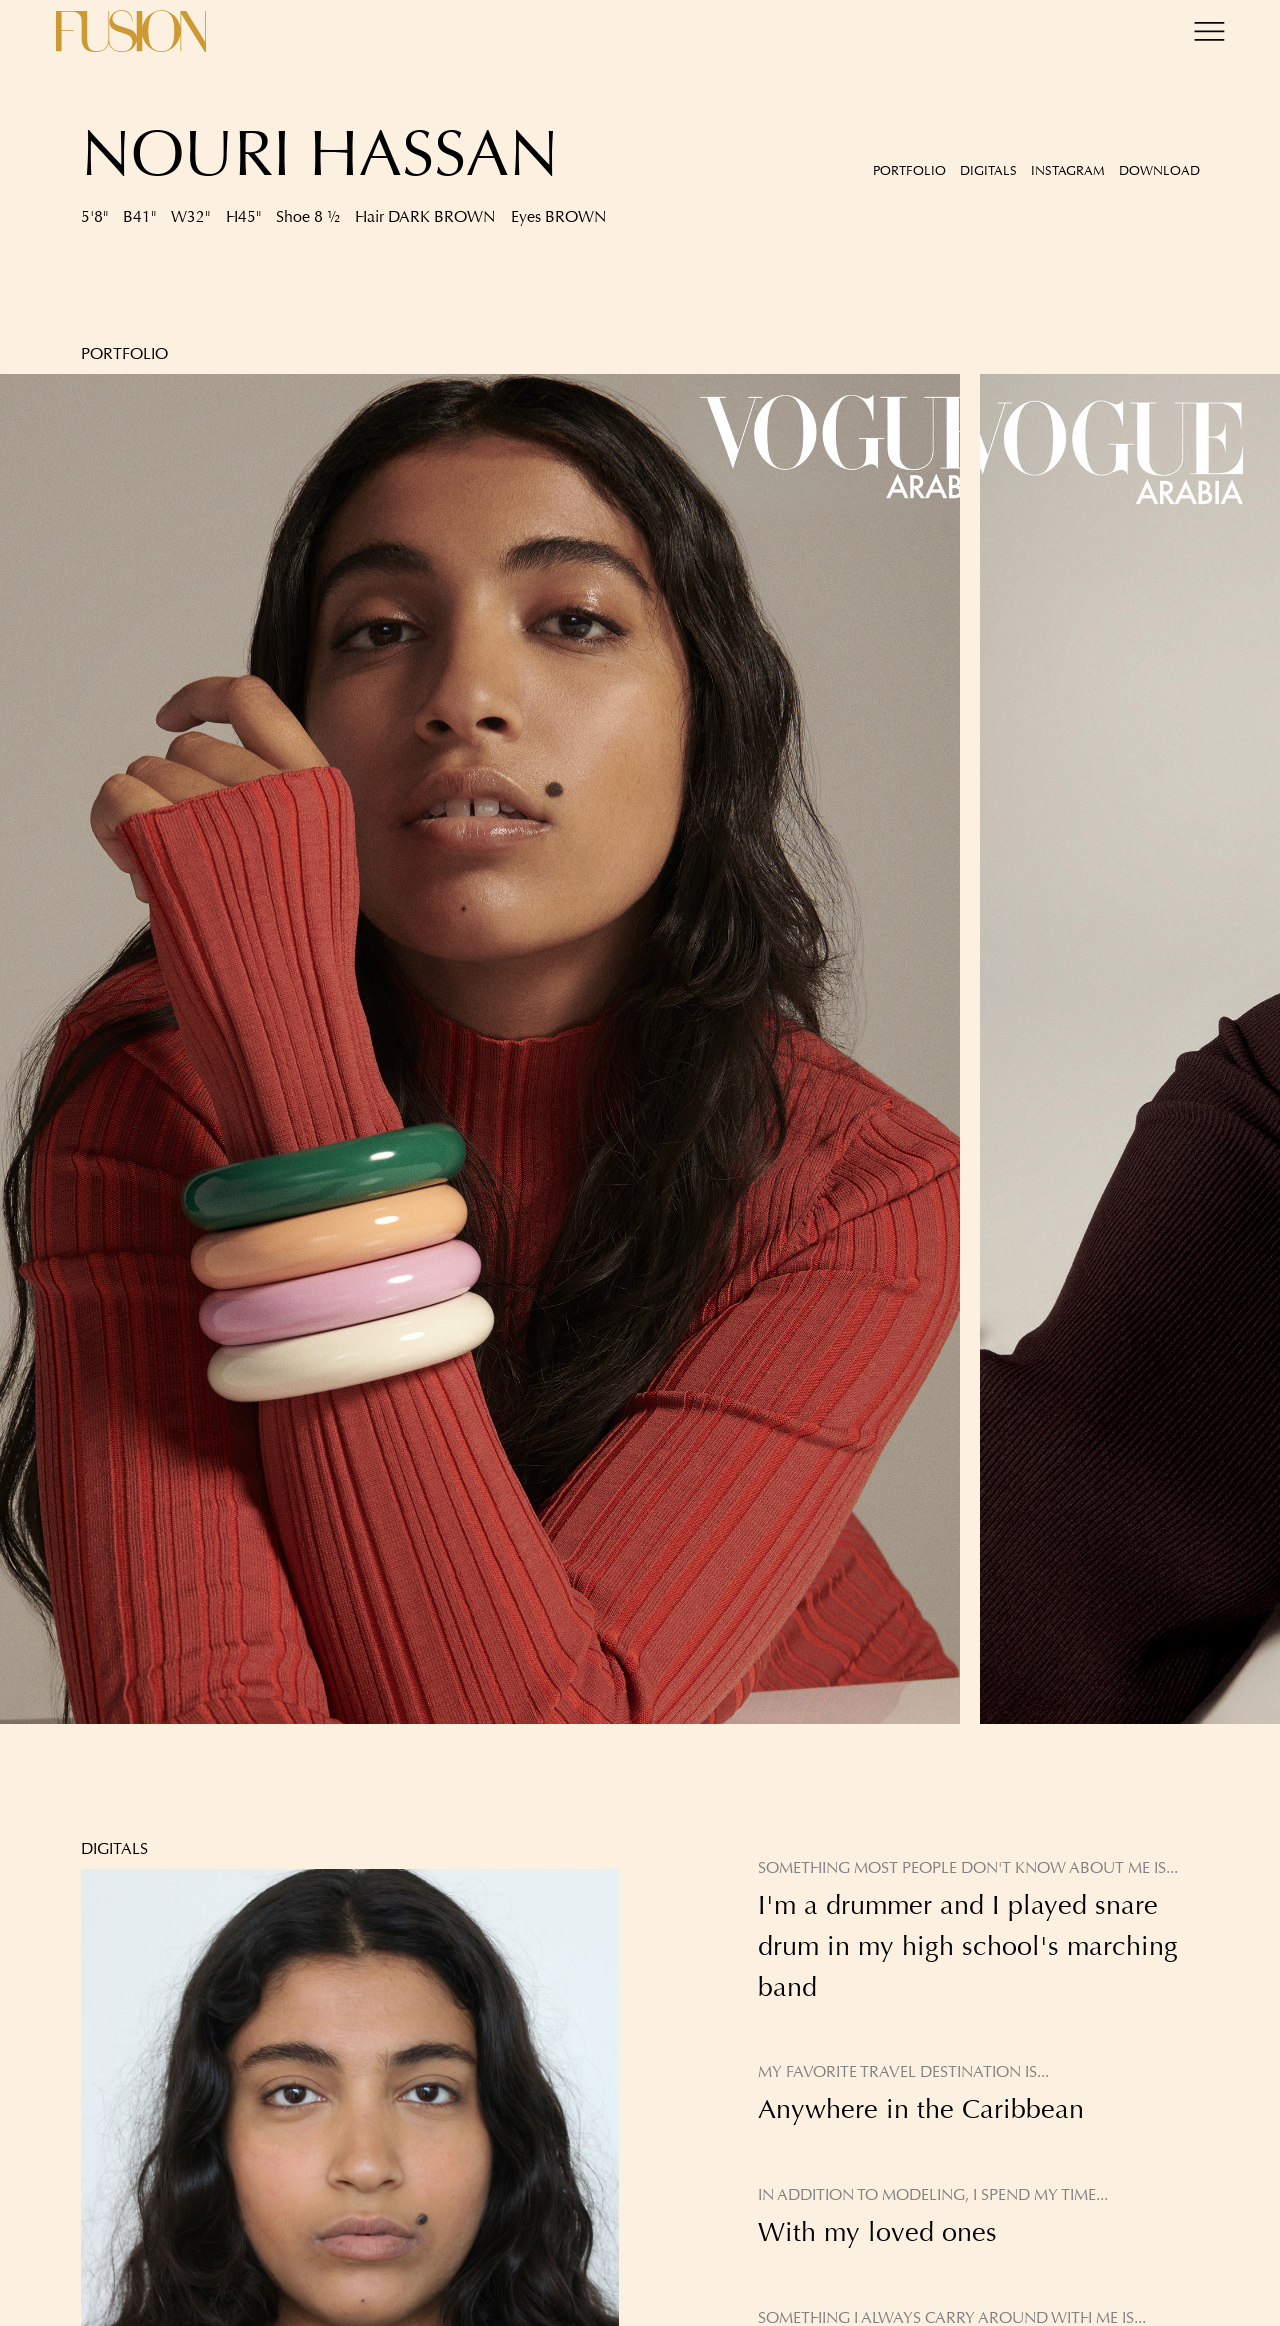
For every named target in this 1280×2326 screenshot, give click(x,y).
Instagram (1068, 170)
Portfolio (909, 170)
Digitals (988, 170)
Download (1159, 170)
